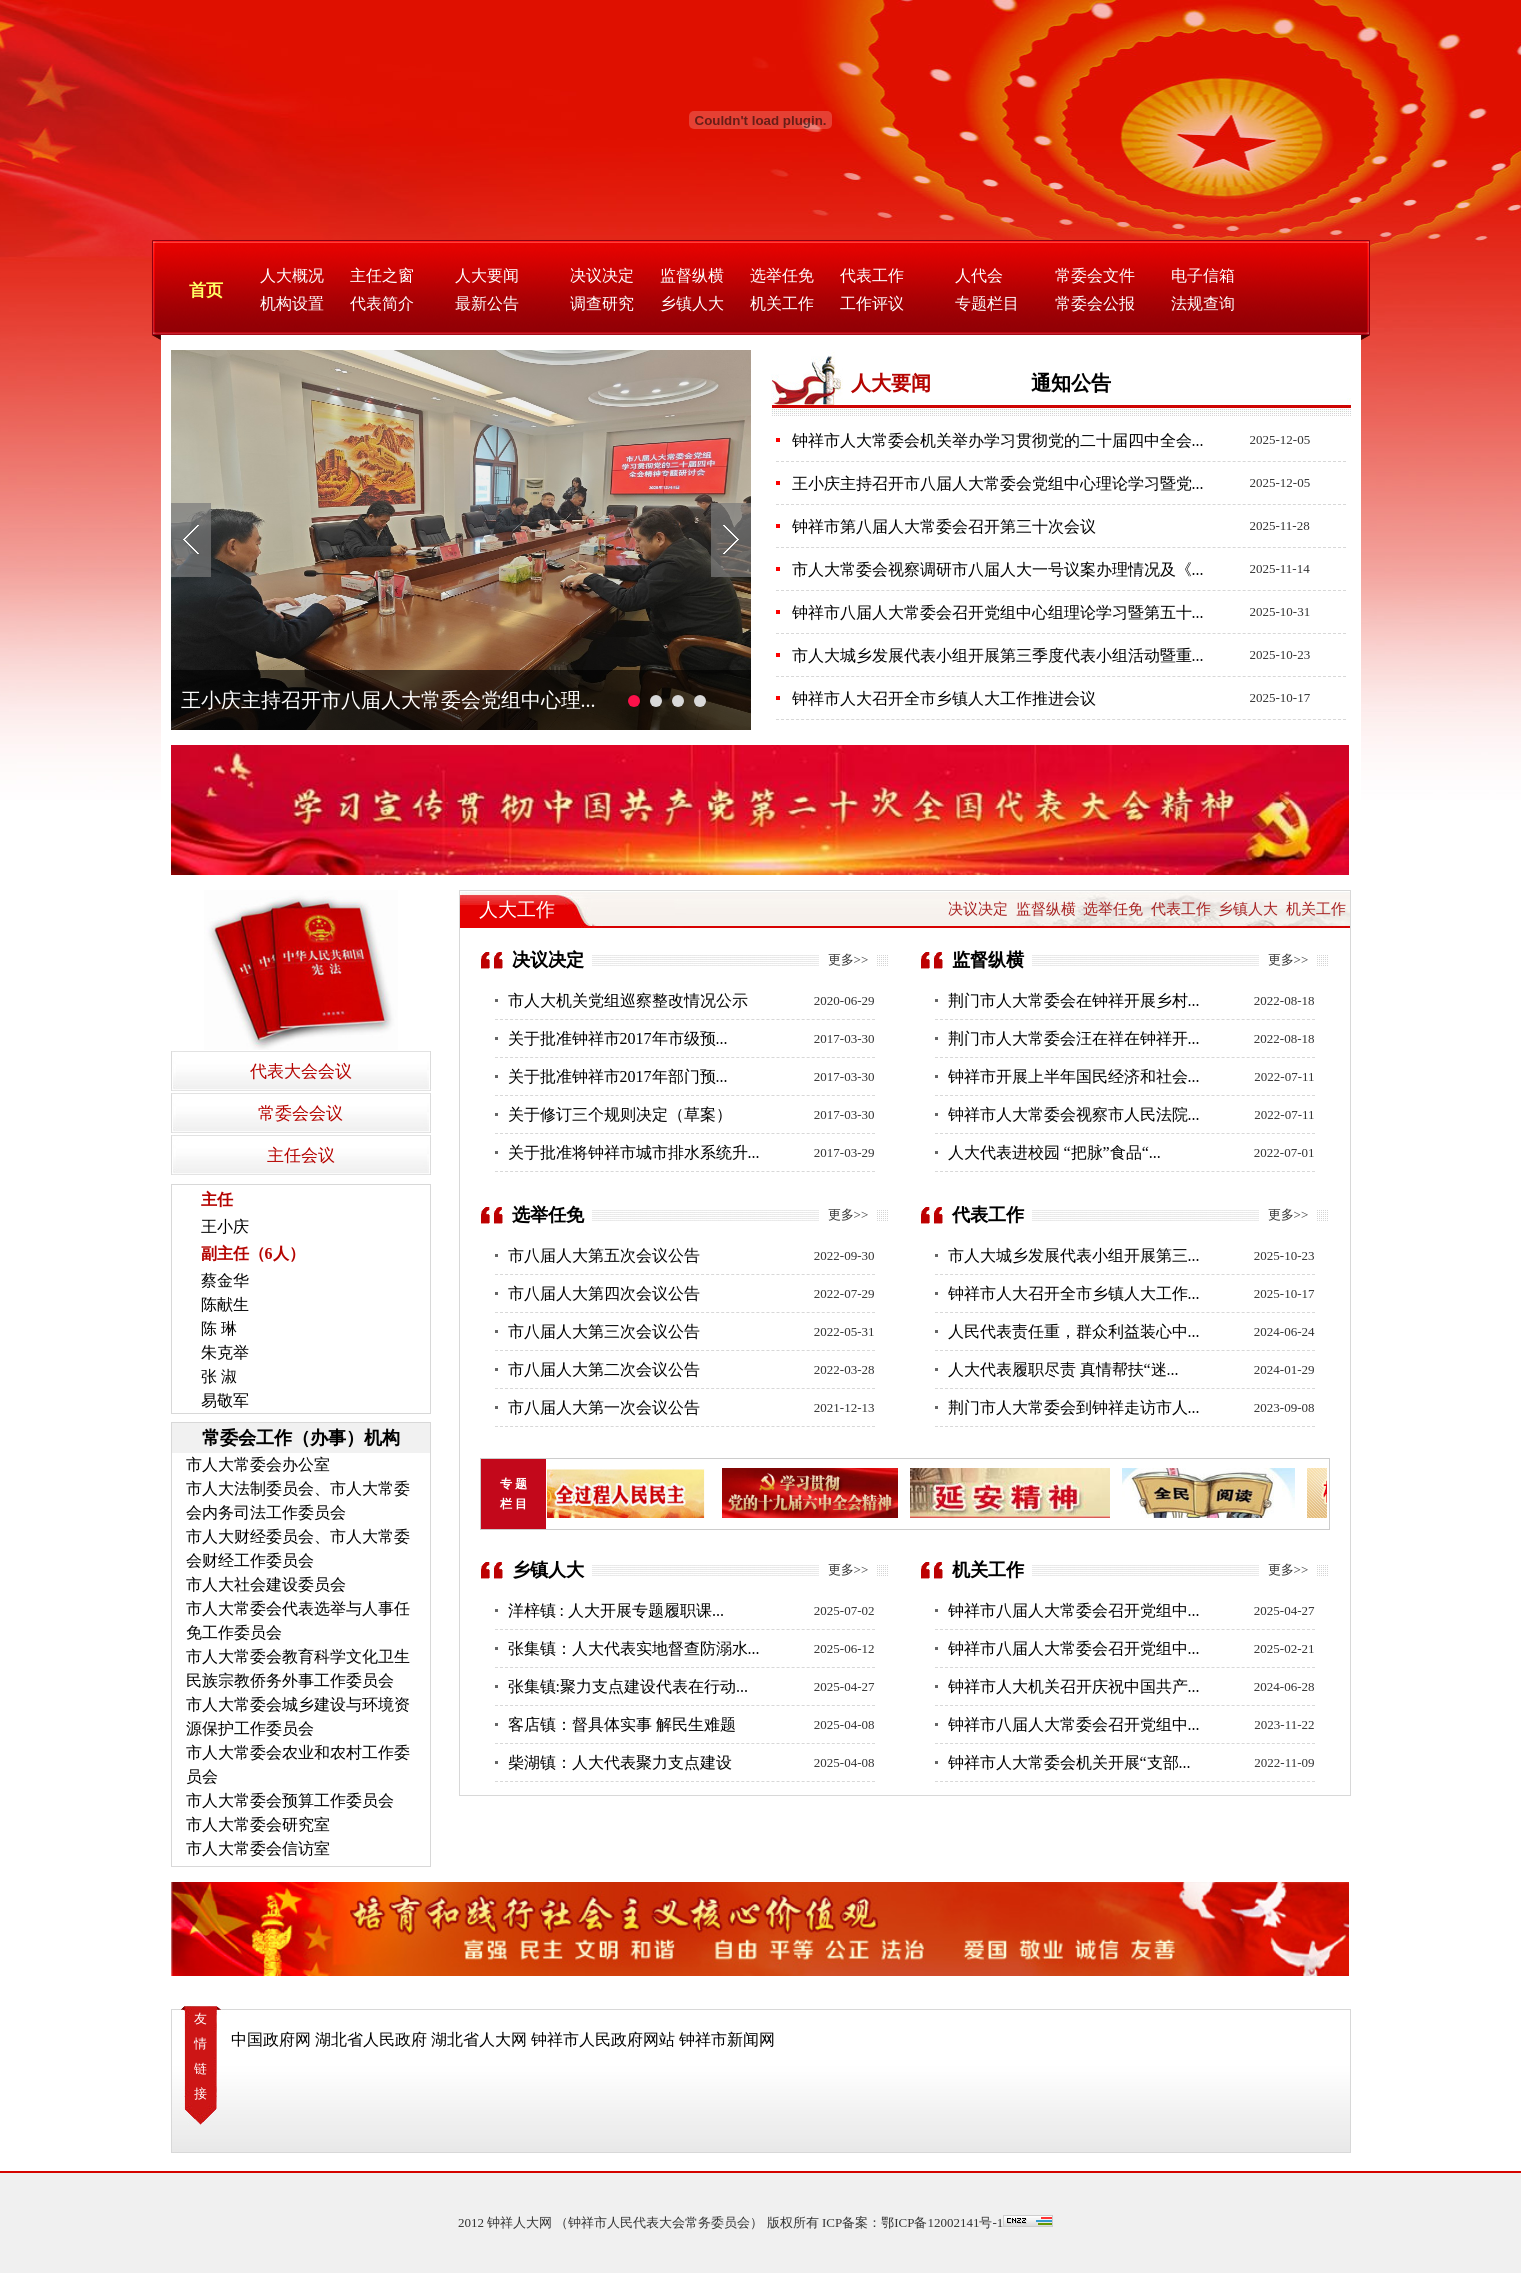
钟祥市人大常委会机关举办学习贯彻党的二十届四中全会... (998, 440)
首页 (206, 290)
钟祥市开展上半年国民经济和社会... (1074, 1076)
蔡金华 (225, 1280)
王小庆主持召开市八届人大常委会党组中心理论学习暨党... (998, 483)
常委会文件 (1095, 275)
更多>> (848, 959)
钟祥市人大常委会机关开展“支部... (1069, 1762)
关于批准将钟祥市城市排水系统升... (634, 1152)
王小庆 (225, 1226)
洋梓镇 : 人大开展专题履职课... (616, 1610)
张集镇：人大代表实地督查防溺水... (634, 1648)
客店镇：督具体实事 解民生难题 (622, 1724)
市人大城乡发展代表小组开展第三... (1074, 1255)
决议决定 (602, 275)
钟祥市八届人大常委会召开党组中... (1074, 1610)
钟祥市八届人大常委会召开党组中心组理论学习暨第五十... (998, 612)
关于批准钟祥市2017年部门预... (618, 1076)
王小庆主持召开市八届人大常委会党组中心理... (388, 700)
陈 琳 (219, 1328)
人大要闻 (487, 275)
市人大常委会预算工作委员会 (290, 1800)
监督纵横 (692, 275)
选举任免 (782, 275)
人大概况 (292, 275)
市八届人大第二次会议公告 (604, 1369)
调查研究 (602, 303)
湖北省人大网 (479, 2039)
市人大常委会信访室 (258, 1848)
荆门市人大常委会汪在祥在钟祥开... (1074, 1038)
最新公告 (487, 303)
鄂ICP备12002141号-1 (942, 2222)
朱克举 (225, 1352)
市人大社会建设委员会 (266, 1584)
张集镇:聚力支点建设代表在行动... (628, 1686)
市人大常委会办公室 (258, 1464)
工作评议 (872, 303)
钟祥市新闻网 (727, 2039)
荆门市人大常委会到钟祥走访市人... (1074, 1407)
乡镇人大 (692, 303)
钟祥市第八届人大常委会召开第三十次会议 (944, 526)
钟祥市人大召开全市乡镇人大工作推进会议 (944, 698)
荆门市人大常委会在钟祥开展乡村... (1074, 1000)
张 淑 (219, 1376)
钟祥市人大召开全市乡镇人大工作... (1074, 1293)
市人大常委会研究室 (258, 1824)
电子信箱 (1203, 275)
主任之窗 (382, 275)
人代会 (979, 275)
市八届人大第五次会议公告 (604, 1255)
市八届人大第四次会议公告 (604, 1293)
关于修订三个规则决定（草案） (620, 1114)
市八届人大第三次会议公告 (604, 1331)
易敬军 (225, 1400)
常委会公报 (1095, 303)
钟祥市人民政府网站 (603, 2039)
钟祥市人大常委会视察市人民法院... (1074, 1114)
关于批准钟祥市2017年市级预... (618, 1038)
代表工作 (872, 275)
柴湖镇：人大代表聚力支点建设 (620, 1762)
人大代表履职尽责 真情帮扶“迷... (1063, 1369)
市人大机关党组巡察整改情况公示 (628, 1000)
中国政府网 (271, 2039)
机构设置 (292, 303)
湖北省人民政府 (371, 2039)
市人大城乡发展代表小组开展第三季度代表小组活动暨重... (998, 655)
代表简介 (382, 303)
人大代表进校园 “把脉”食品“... (1054, 1152)
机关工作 (782, 303)
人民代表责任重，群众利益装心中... (1074, 1331)
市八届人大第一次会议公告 (604, 1407)
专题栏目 (987, 303)
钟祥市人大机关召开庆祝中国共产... (1074, 1686)
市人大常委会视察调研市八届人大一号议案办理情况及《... (998, 569)
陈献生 (225, 1304)
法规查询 (1203, 303)
